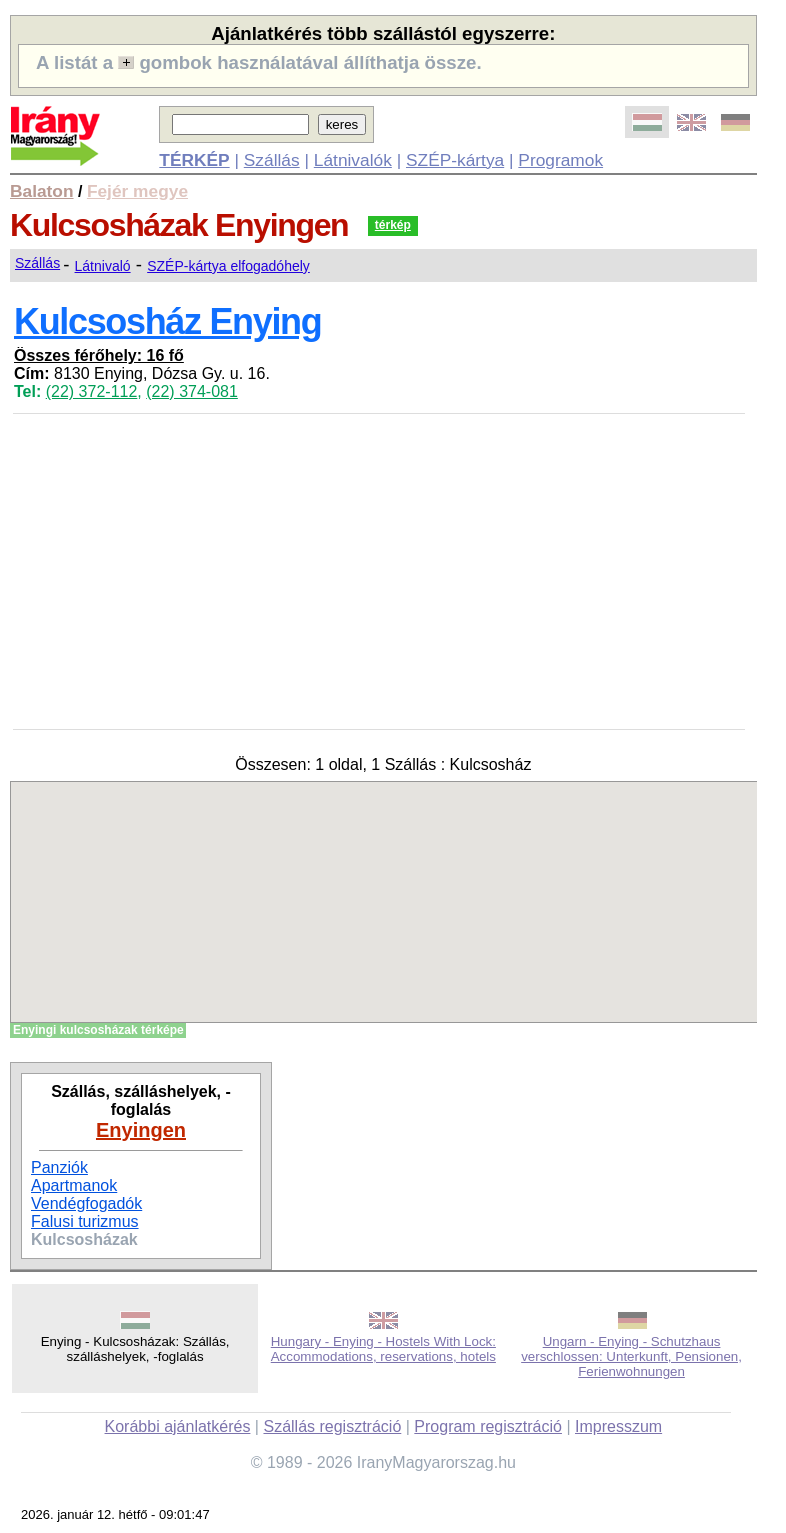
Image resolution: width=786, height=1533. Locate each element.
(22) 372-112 (92, 391)
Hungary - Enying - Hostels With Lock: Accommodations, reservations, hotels (383, 1349)
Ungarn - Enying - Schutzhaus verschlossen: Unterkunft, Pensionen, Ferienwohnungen (631, 1356)
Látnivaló (103, 266)
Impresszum (618, 1426)
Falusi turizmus (85, 1221)
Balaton (42, 191)
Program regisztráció (488, 1426)
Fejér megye (137, 191)
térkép (393, 225)
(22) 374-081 (192, 391)
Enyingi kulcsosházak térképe (98, 1030)
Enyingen (141, 1130)
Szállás (272, 160)
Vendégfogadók (86, 1203)
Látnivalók (353, 160)
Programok (560, 160)
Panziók (59, 1167)
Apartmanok (74, 1185)
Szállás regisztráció (332, 1426)
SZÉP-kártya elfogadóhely (228, 266)
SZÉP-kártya (455, 160)
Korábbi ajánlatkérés (178, 1426)
